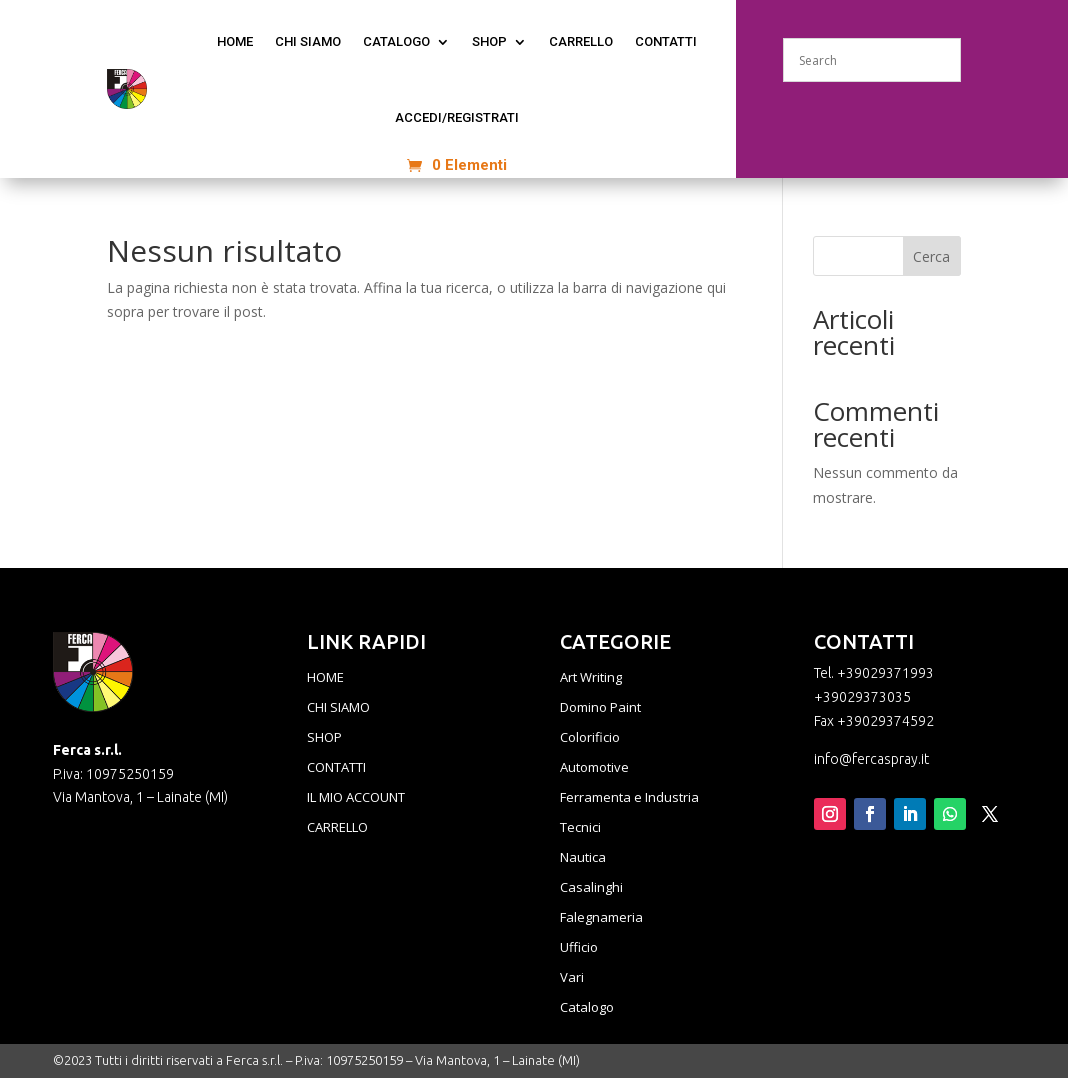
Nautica (583, 858)
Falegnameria (601, 918)
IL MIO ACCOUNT (356, 798)
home (235, 41)
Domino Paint (600, 708)
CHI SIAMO (308, 41)
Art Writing (591, 678)
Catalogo (587, 1008)
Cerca (931, 256)
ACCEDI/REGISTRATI (457, 117)
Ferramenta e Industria (629, 798)
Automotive (594, 768)
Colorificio (590, 738)
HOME (325, 678)
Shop (489, 41)
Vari (572, 978)
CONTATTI (666, 41)
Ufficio (579, 948)
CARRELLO (337, 828)
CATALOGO (396, 41)
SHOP (324, 738)
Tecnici (580, 828)
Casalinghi (591, 888)
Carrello (581, 41)
